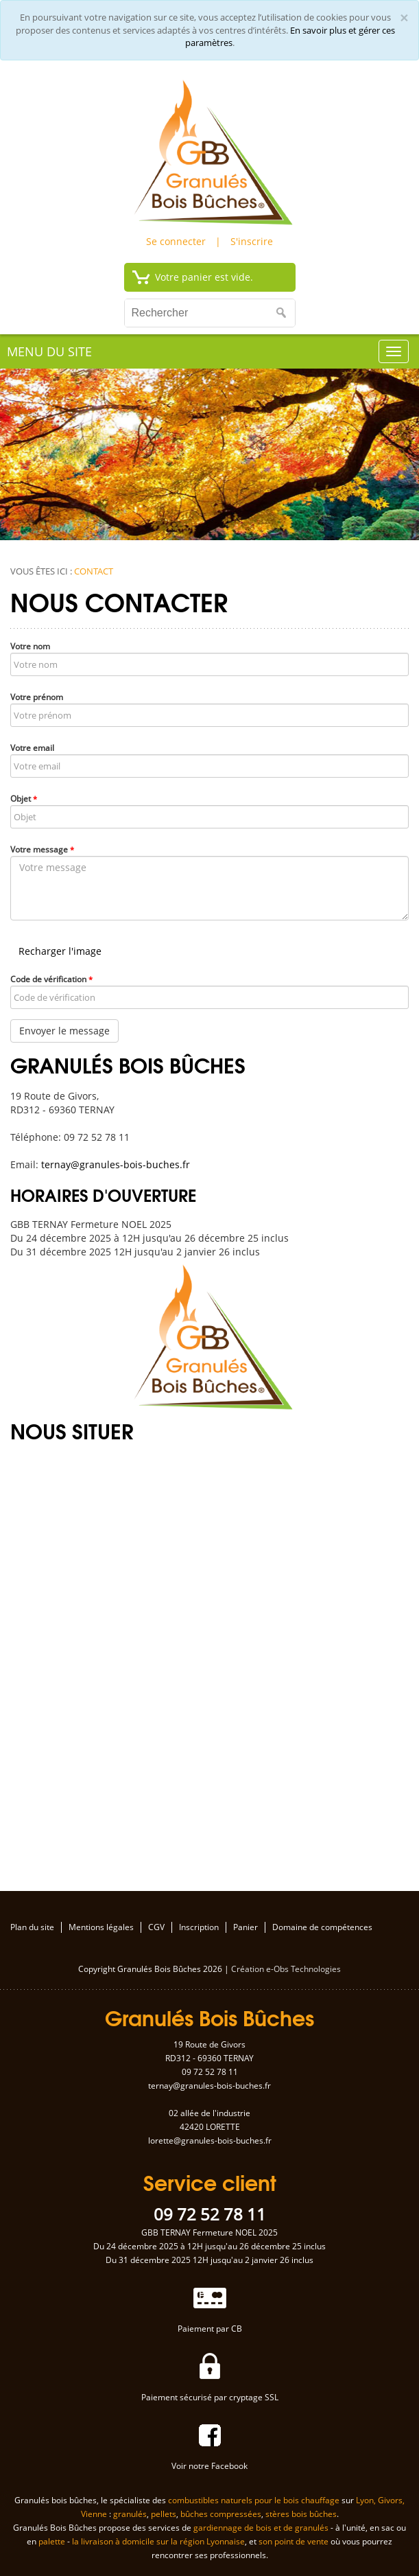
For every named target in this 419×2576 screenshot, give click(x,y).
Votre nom (30, 646)
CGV (156, 1927)
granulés (130, 2514)
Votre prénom (36, 697)
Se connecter (176, 241)
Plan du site (32, 1927)
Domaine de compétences (322, 1927)
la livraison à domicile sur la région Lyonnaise (158, 2541)
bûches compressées (220, 2514)
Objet (23, 798)
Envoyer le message (64, 1030)
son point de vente (293, 2541)
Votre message (42, 849)
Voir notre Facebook (209, 2466)
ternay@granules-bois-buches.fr (115, 1164)
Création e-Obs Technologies (286, 1969)
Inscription (199, 1927)
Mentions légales (101, 1927)
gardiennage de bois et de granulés (260, 2527)
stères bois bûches (301, 2514)
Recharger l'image (60, 951)
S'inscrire (251, 241)
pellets (163, 2514)
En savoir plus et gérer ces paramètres (290, 36)
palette (51, 2541)
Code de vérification (51, 979)
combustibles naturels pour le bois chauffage (253, 2500)
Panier (245, 1927)
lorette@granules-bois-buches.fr (210, 2140)
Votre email (32, 748)
